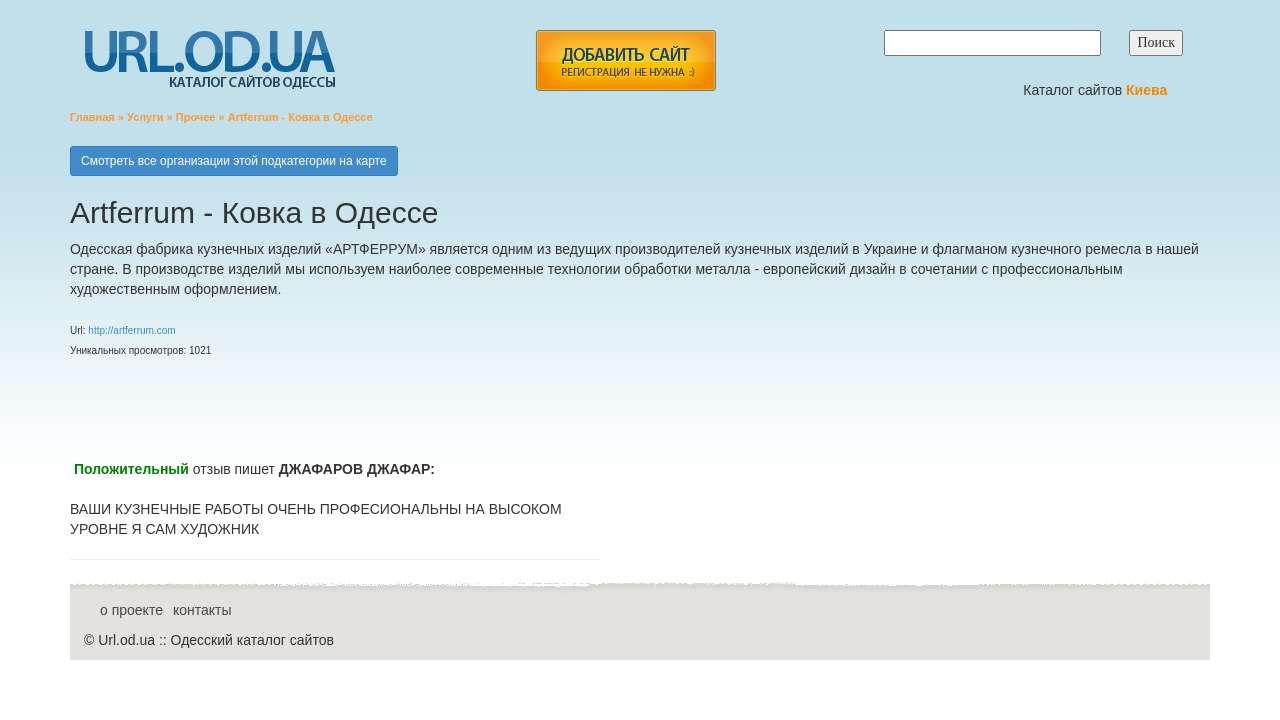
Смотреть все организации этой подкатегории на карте (234, 161)
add (625, 60)
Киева (1148, 90)
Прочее (196, 117)
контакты (202, 610)
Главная (92, 117)
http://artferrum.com (131, 330)
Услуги (145, 117)
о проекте (131, 610)
